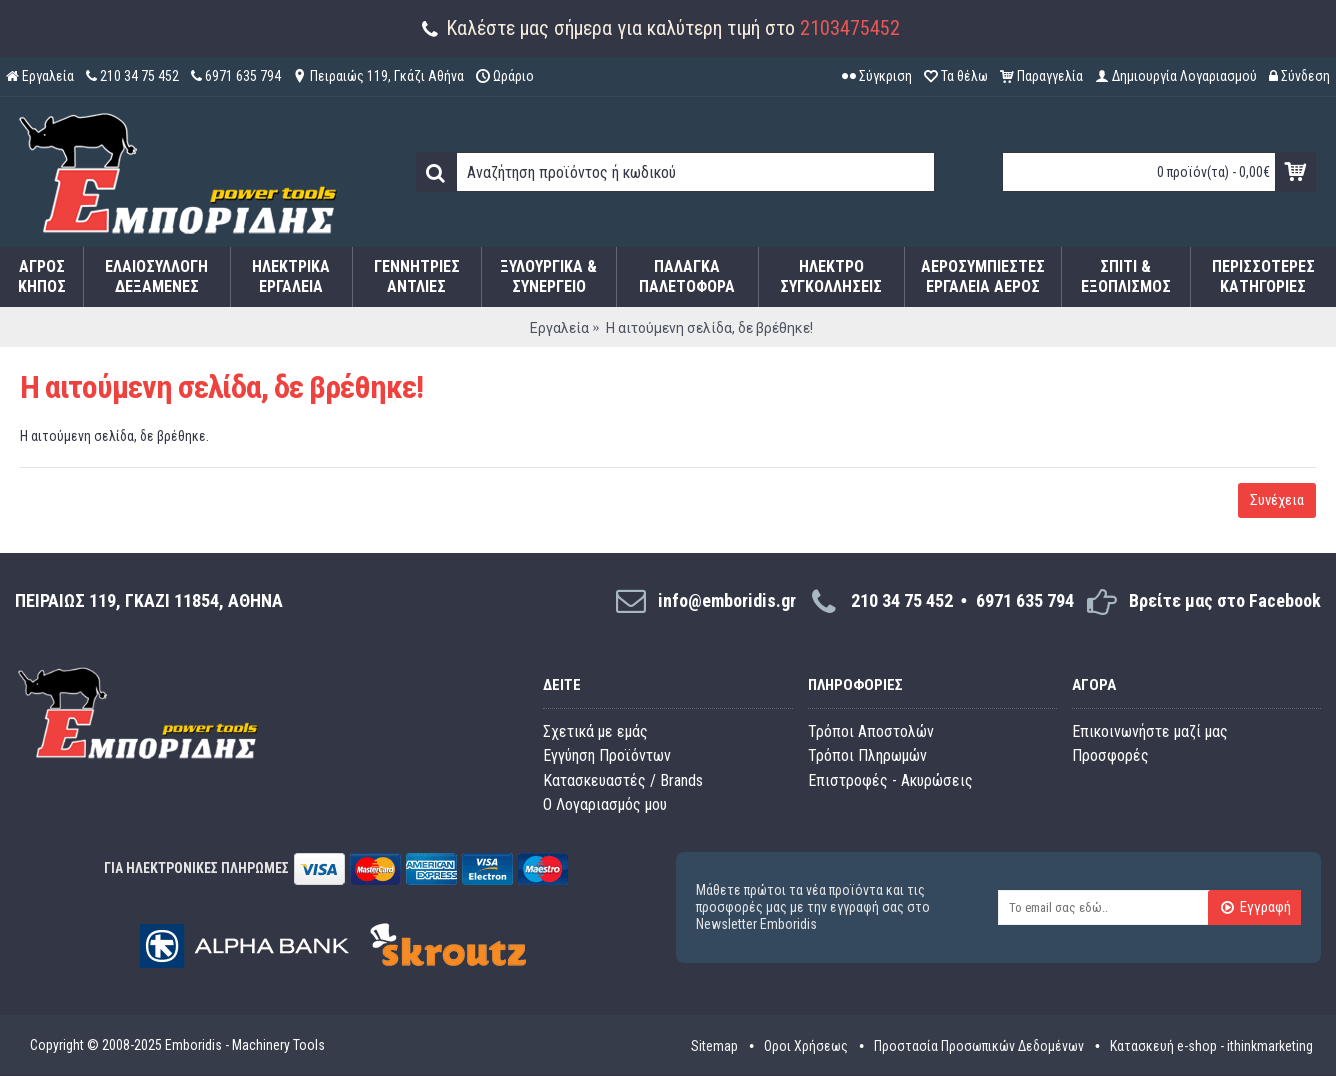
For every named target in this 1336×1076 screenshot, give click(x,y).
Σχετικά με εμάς (595, 731)
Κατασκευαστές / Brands (623, 780)
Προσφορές (1110, 755)
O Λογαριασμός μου (605, 804)
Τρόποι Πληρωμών (867, 755)
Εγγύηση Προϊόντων (607, 755)
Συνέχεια (1277, 500)
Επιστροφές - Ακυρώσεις (890, 780)
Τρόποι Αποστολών (871, 731)
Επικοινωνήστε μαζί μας (1150, 731)
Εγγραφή (1255, 909)
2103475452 (850, 28)
